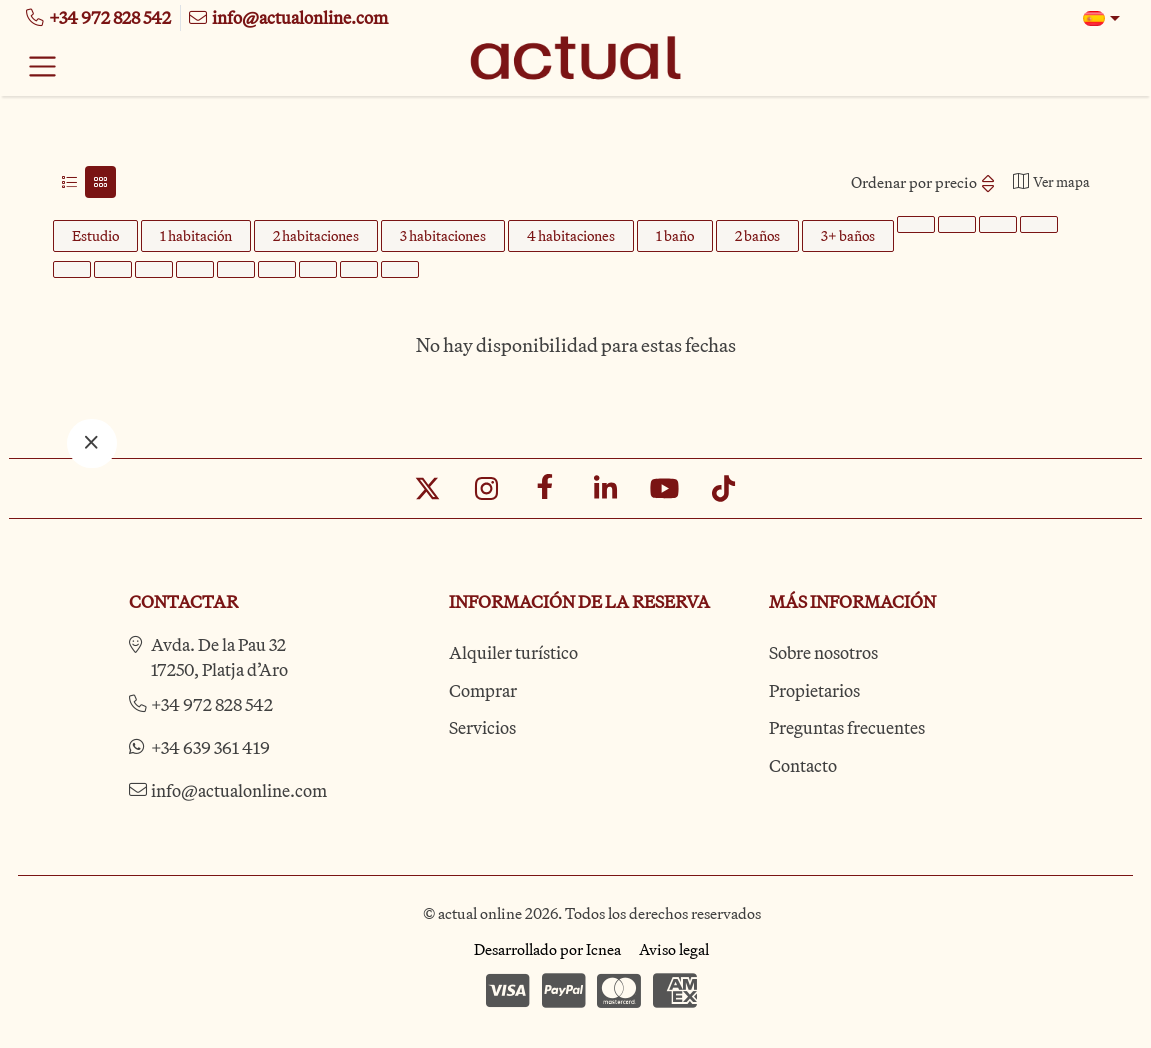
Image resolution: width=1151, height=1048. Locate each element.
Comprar (483, 690)
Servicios (482, 727)
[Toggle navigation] (42, 66)
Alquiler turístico (513, 652)
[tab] (69, 182)
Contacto (803, 765)
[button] (1102, 18)
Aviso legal (674, 949)
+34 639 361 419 (210, 747)
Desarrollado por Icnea (547, 949)
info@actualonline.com (239, 790)
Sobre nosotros (823, 652)
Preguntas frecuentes (847, 727)
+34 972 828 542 (212, 704)
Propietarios (814, 690)
